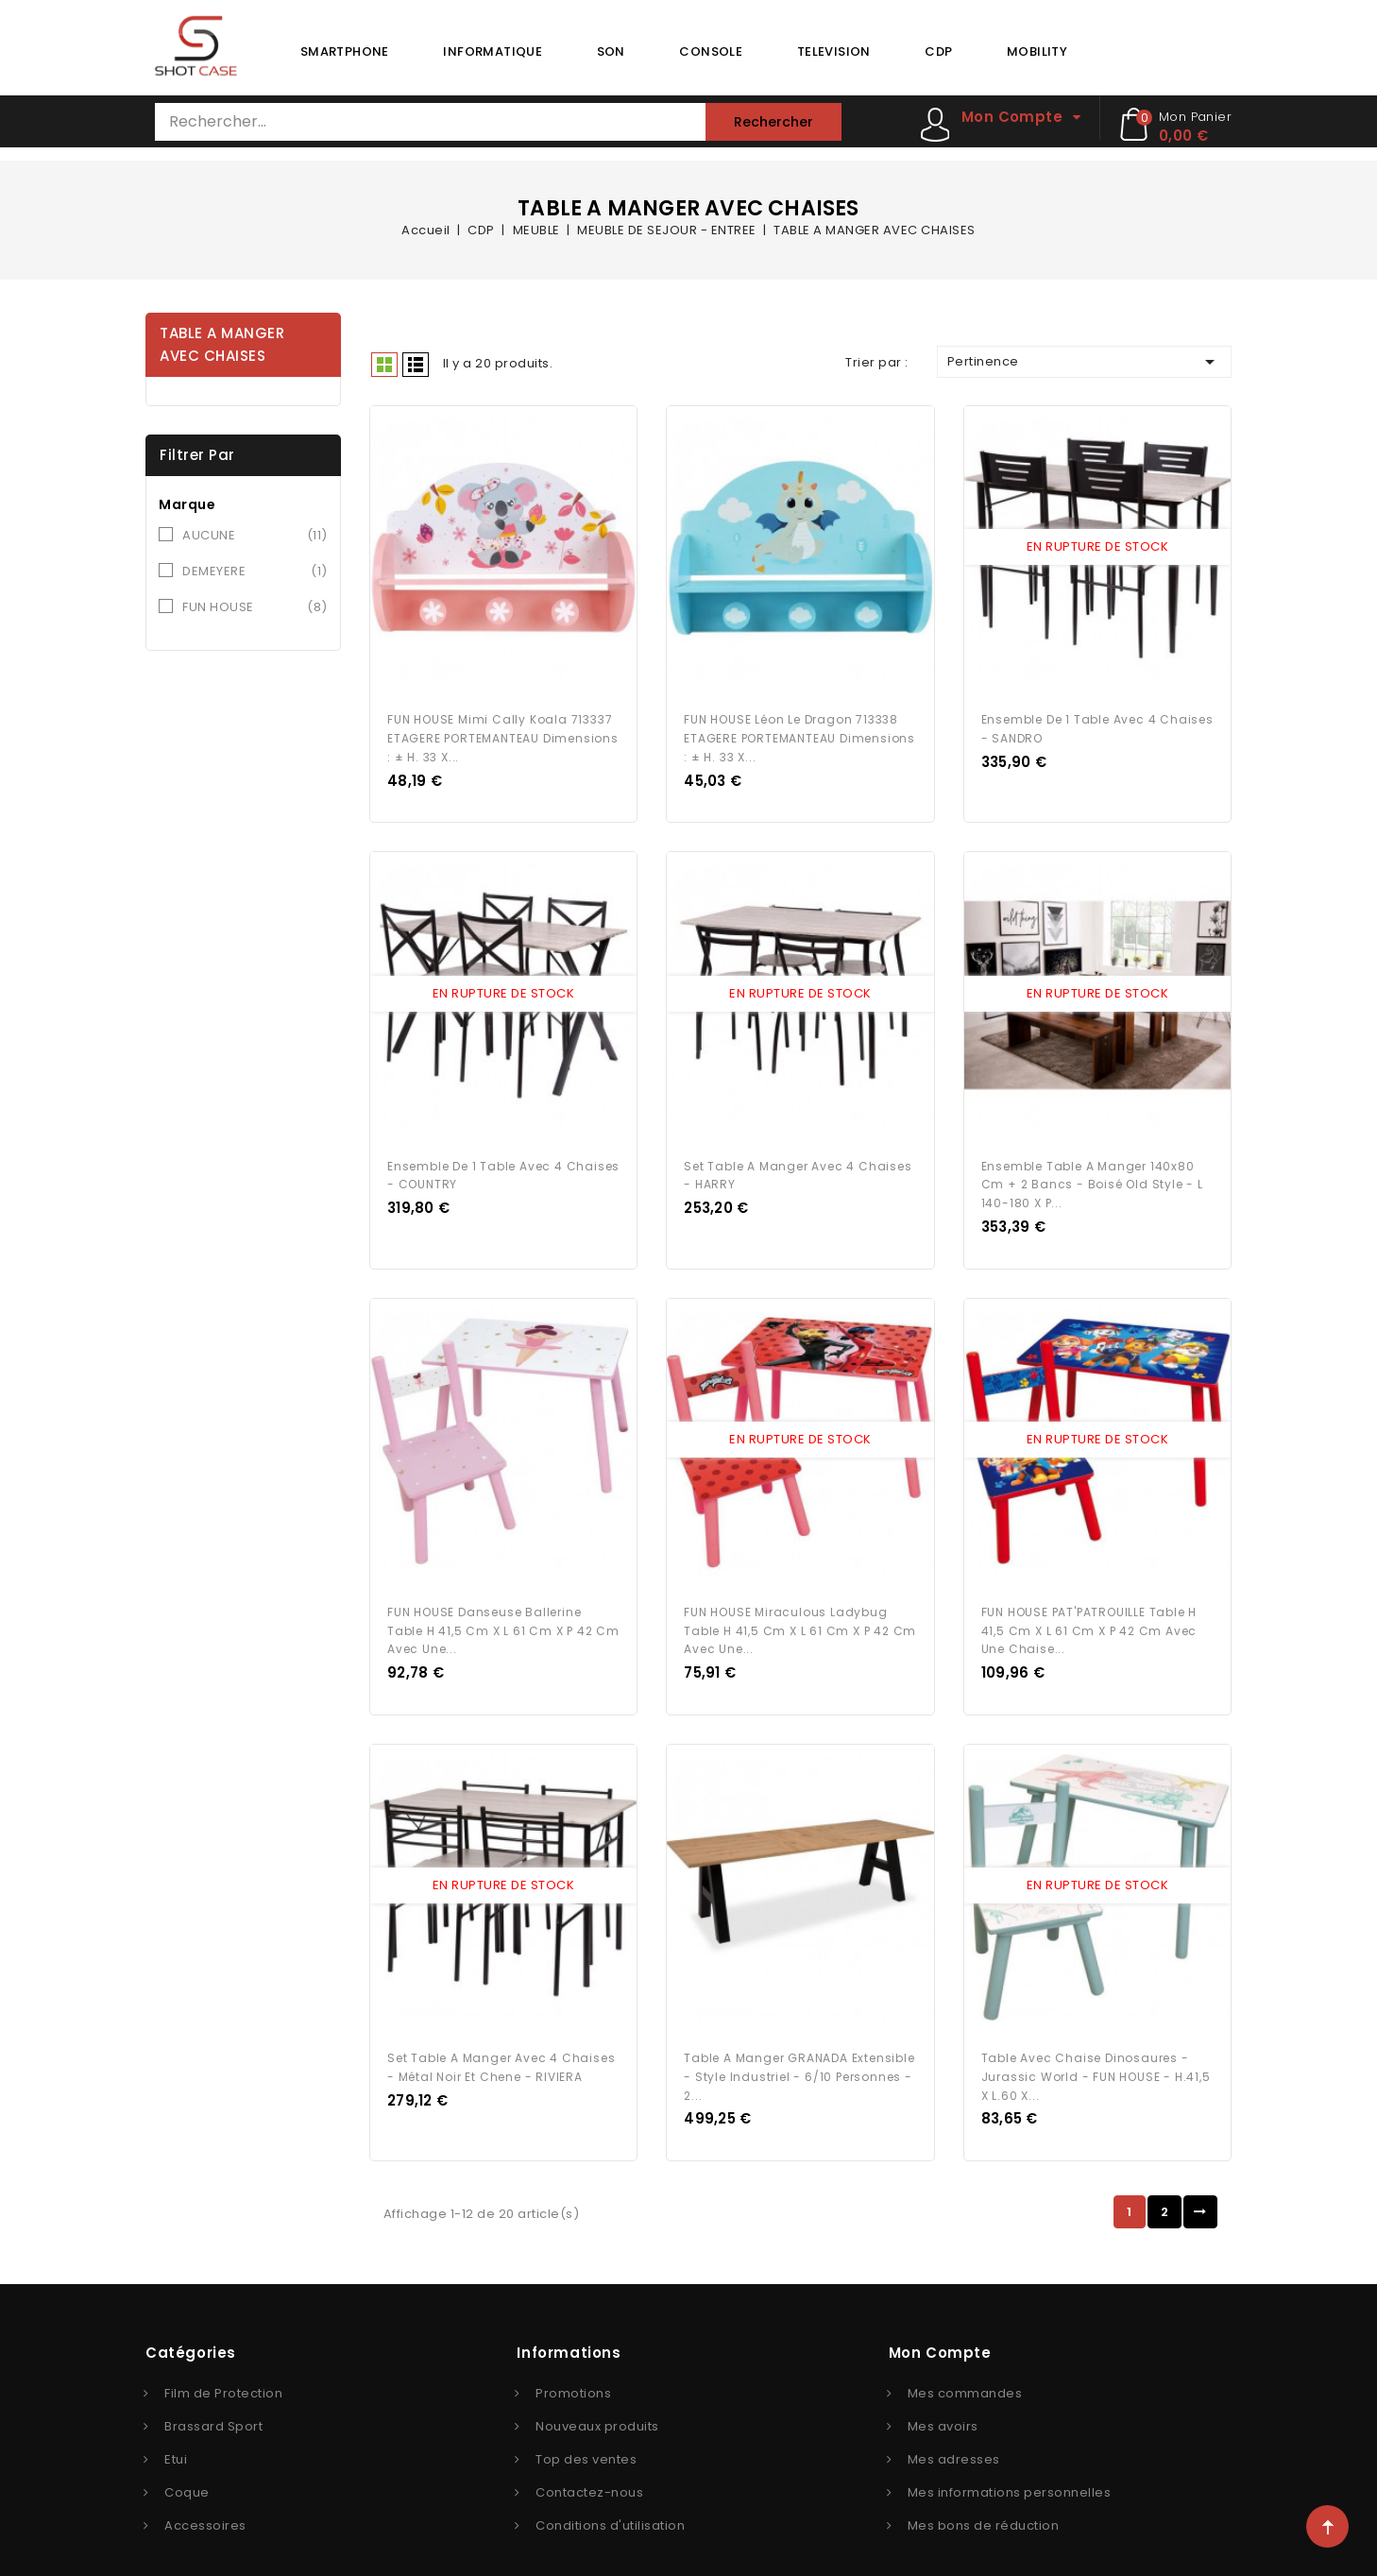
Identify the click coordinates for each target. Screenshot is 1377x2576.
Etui (175, 2434)
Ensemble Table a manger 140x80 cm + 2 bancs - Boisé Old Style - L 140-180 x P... (1092, 1172)
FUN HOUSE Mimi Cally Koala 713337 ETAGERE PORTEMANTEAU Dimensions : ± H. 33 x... (503, 732)
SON (611, 51)
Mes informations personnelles (1010, 2467)
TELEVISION (834, 51)
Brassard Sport (213, 2401)
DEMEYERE (255, 571)
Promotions (573, 2368)
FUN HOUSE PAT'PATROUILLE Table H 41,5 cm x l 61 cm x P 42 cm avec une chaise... (1089, 1611)
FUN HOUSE (255, 607)
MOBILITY (1037, 51)
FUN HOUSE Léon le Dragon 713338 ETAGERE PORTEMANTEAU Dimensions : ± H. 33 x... (799, 732)
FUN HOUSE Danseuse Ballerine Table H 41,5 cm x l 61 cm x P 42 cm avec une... (503, 1611)
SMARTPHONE (344, 51)
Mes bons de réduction (984, 2500)
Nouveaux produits (597, 2401)
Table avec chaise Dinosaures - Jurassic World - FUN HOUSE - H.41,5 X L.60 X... (1096, 2051)
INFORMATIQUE (492, 51)
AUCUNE (255, 535)
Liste (415, 364)
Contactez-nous (589, 2467)
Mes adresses (954, 2434)
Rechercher (773, 121)
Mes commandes (965, 2368)
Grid (384, 364)
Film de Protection (223, 2368)
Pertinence (1084, 361)
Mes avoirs (943, 2401)
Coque (187, 2467)
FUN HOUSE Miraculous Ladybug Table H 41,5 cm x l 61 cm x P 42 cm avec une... (800, 1611)
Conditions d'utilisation (610, 2500)
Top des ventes (586, 2434)
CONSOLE (710, 51)
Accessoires (205, 2500)
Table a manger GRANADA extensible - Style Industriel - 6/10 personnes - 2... (799, 2051)
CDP (938, 51)
